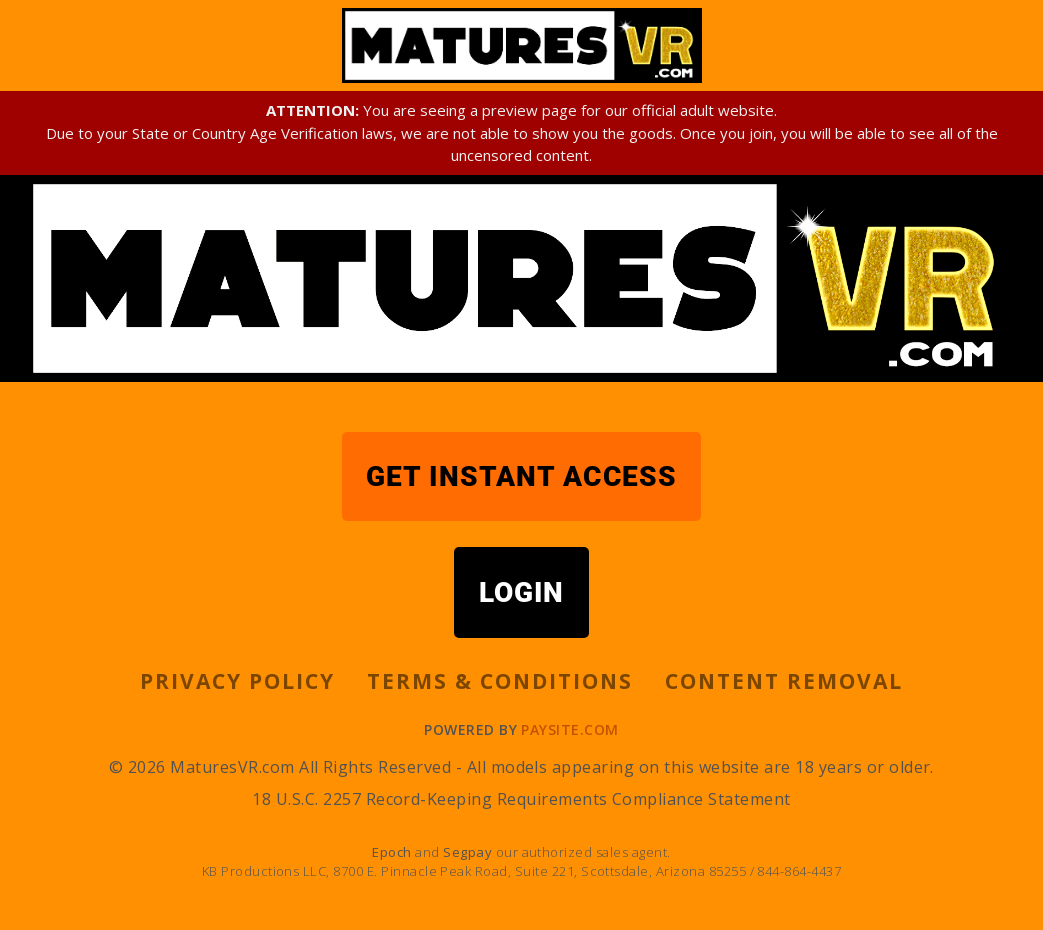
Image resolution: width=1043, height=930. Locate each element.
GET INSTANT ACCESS (521, 476)
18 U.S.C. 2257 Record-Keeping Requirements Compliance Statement (521, 799)
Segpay (469, 852)
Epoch (393, 852)
